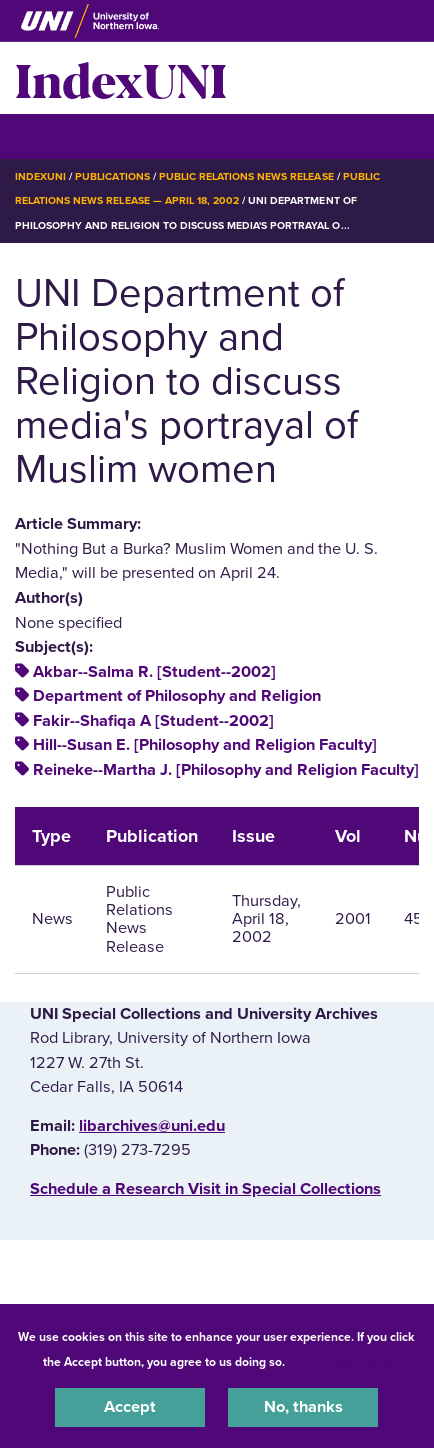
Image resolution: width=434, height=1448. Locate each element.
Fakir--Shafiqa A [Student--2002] (153, 721)
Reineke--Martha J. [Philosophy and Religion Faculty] (226, 770)
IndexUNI (121, 78)
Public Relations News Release (246, 176)
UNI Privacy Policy (341, 1362)
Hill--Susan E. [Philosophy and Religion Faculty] (205, 745)
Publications (112, 176)
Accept (130, 1407)
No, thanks (303, 1407)
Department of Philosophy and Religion (177, 696)
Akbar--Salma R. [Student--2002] (154, 672)
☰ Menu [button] (50, 135)
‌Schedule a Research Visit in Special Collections (205, 1189)
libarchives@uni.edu (152, 1126)
